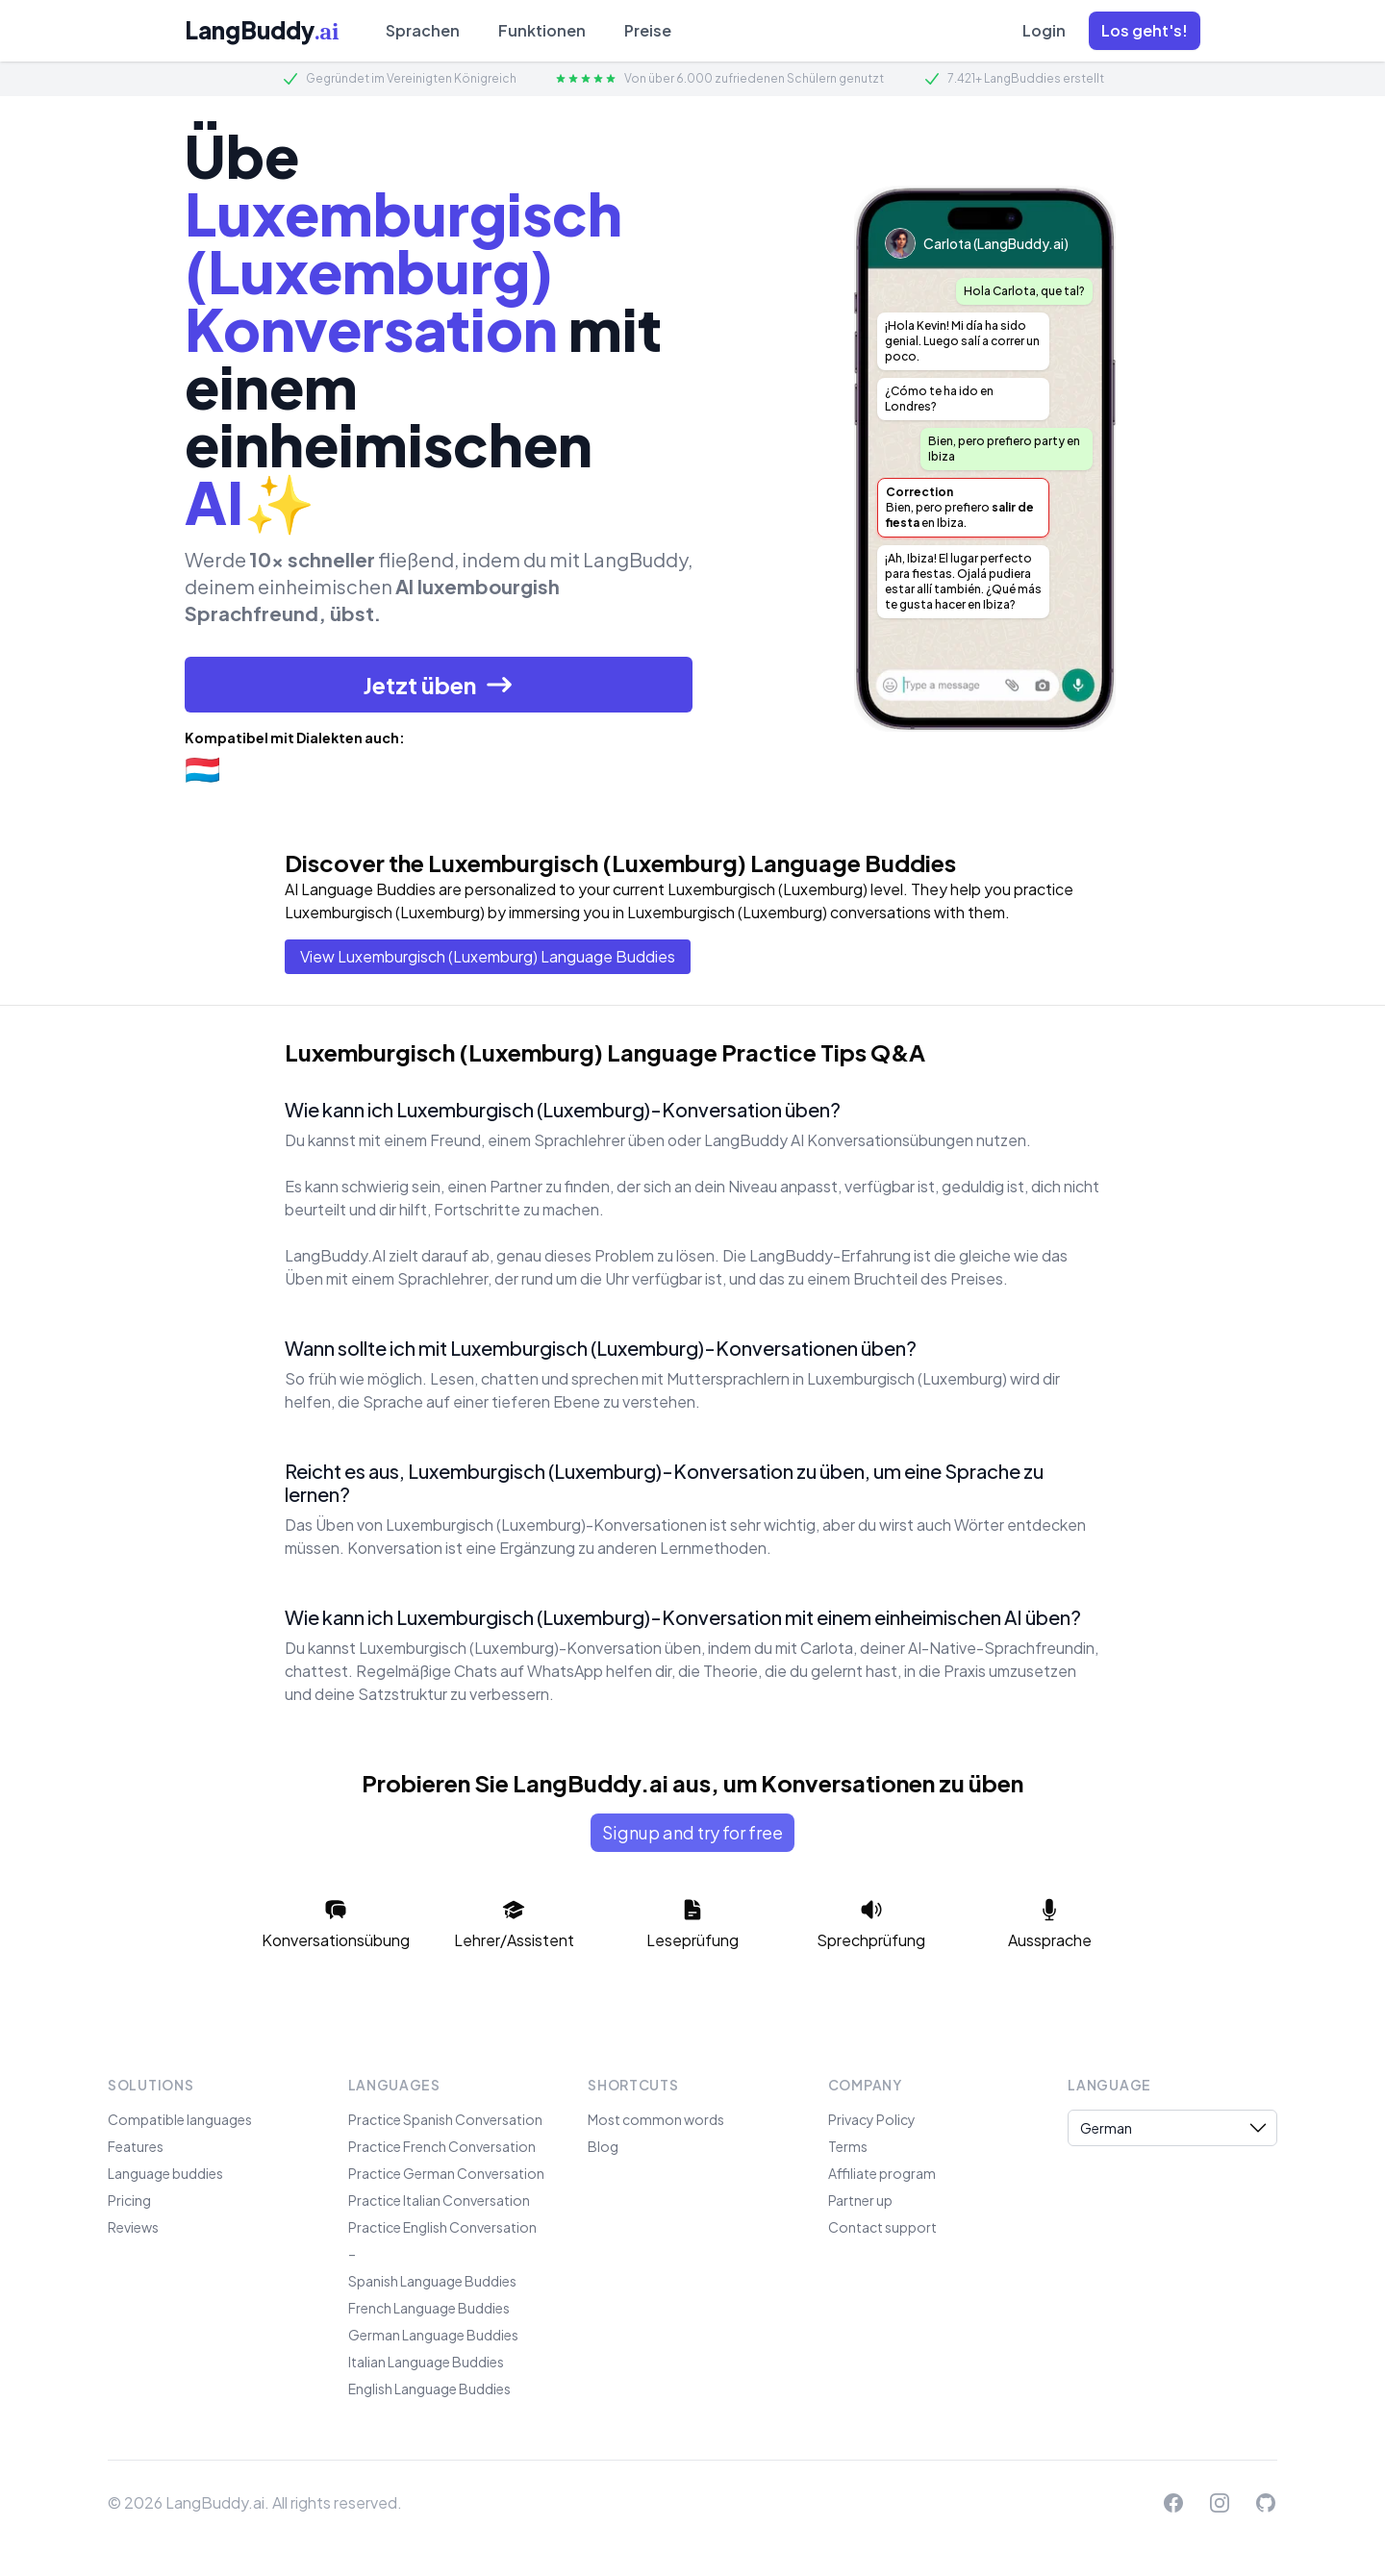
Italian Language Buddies (426, 2361)
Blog (603, 2146)
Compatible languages (180, 2119)
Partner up (860, 2200)
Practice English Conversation (442, 2227)
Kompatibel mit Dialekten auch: (295, 737)
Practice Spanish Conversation (445, 2119)
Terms (848, 2146)
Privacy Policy (872, 2119)
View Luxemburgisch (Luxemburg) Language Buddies (487, 956)
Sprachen (423, 30)
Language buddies (165, 2173)
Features (136, 2146)
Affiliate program (882, 2173)
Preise (647, 30)
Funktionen (542, 30)
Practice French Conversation (442, 2146)
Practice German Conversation (446, 2173)
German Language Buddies (433, 2334)
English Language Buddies (429, 2388)
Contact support (882, 2227)
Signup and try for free (692, 1832)
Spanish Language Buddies (432, 2280)
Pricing (129, 2200)
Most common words (656, 2119)
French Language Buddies (429, 2307)
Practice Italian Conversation (439, 2200)
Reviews (133, 2227)
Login (1044, 30)
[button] (1144, 31)
